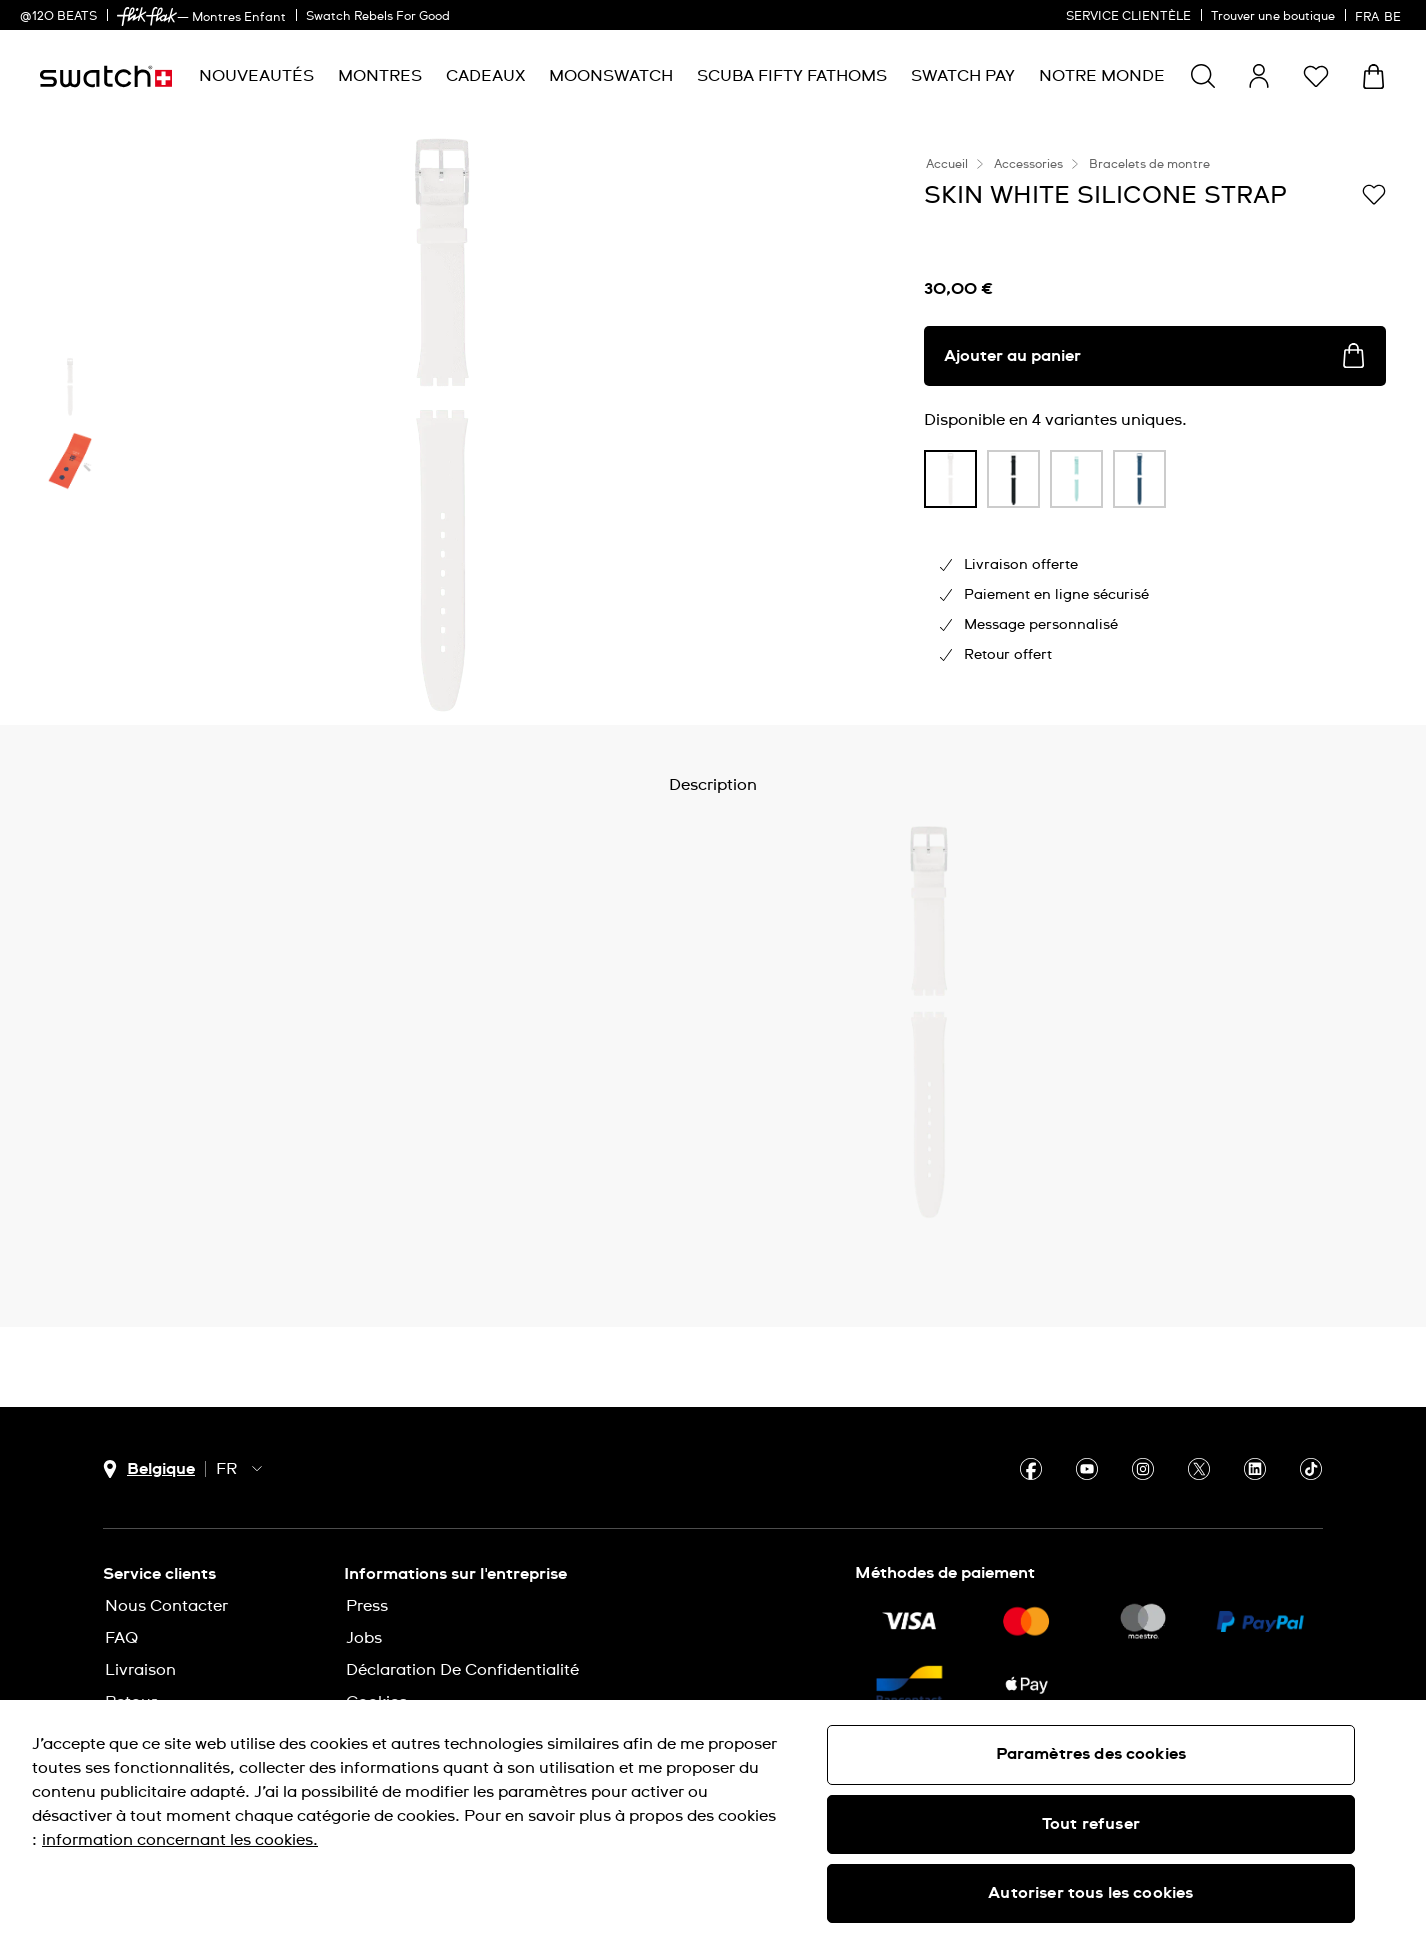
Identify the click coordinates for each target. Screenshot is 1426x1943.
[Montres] (380, 76)
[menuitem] (256, 76)
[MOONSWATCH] (611, 76)
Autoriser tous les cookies (1090, 1893)
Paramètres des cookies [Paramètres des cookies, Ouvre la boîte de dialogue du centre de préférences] (1091, 1754)
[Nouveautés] (256, 76)
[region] (713, 1821)
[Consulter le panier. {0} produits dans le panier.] (1373, 76)
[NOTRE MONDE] (1102, 76)
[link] (147, 16)
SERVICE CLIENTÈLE (1128, 17)
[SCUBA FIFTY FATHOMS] (792, 76)
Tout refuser (1091, 1824)
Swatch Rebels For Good (378, 17)
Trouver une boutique (1273, 17)
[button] (1316, 76)
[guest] (1259, 76)
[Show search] (1203, 76)
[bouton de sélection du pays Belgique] (149, 1469)
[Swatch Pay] (963, 76)
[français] (1380, 15)
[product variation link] (950, 479)
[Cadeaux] (485, 76)
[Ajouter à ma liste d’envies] (1374, 194)
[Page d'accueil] (106, 76)
